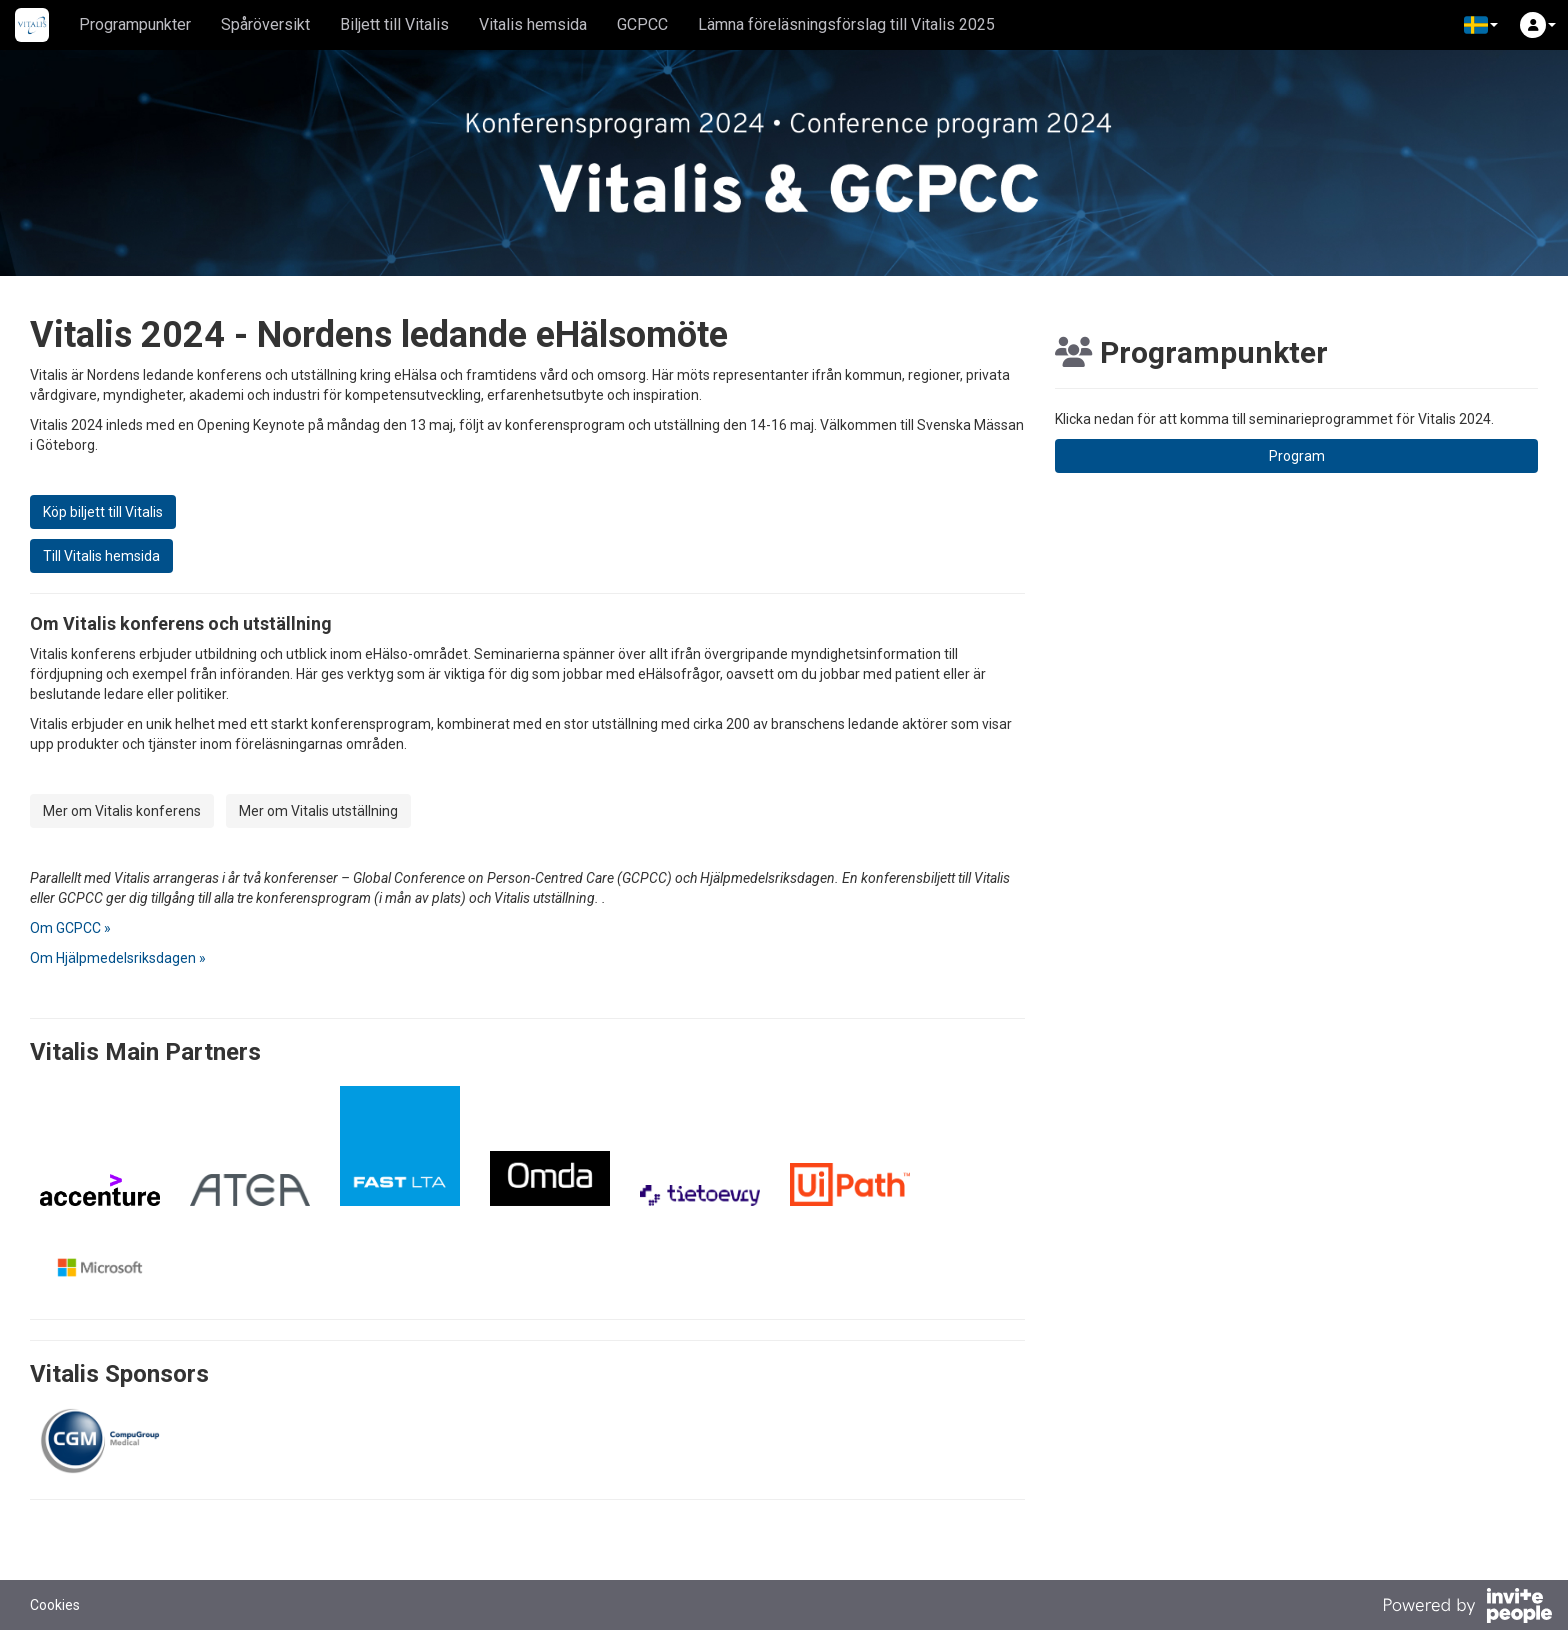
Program (1297, 456)
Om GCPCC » (70, 928)
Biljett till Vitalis (394, 24)
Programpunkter (135, 24)
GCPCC (642, 24)
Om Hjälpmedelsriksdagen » (118, 958)
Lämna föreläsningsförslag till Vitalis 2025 (846, 24)
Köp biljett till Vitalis (103, 512)
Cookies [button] (55, 1605)
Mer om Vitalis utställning (318, 811)
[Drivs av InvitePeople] (1467, 1608)
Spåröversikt (265, 24)
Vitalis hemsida (533, 24)
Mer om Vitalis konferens (122, 811)
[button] (1481, 25)
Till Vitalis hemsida (101, 556)
